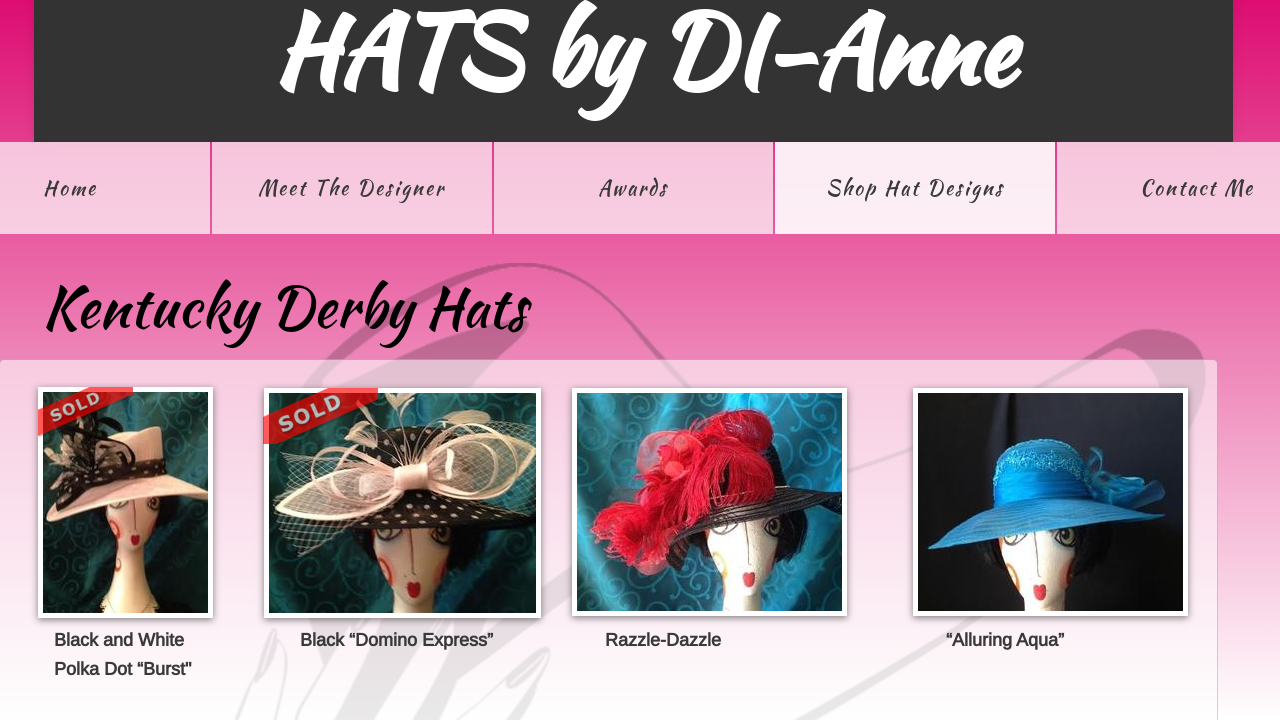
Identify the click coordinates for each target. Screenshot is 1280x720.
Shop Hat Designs (915, 187)
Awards (633, 187)
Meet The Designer (351, 187)
